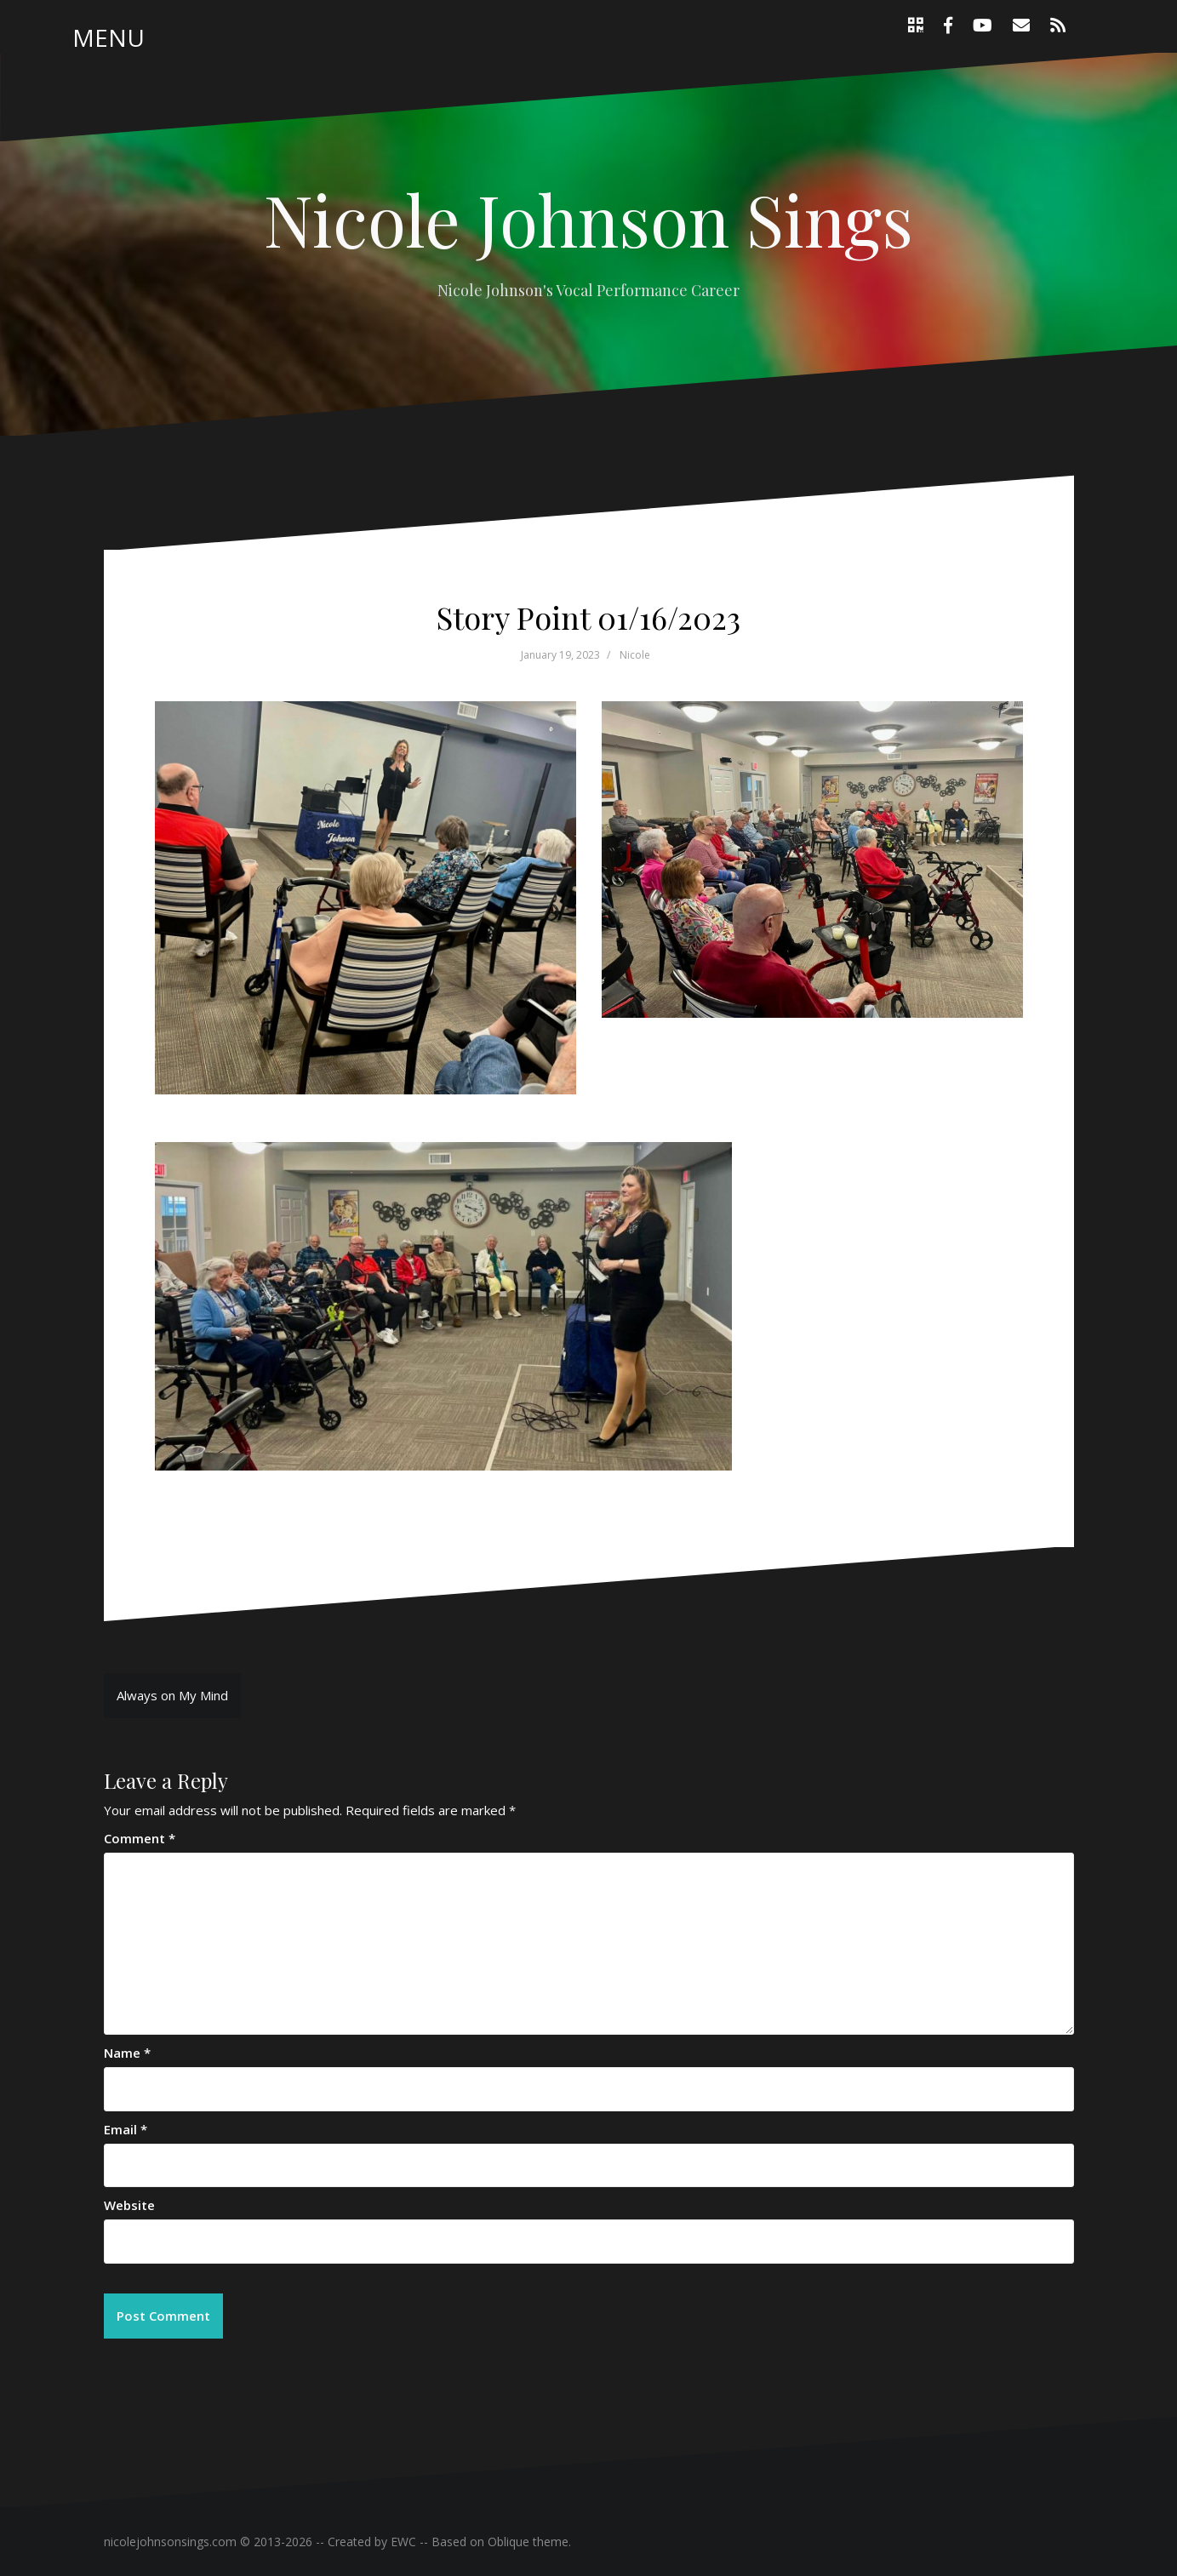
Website (129, 2204)
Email (125, 2129)
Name (127, 2052)
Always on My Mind (172, 1695)
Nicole (635, 655)
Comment (139, 1838)
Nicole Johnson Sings (588, 219)
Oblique (508, 2541)
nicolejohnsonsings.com (170, 2541)
